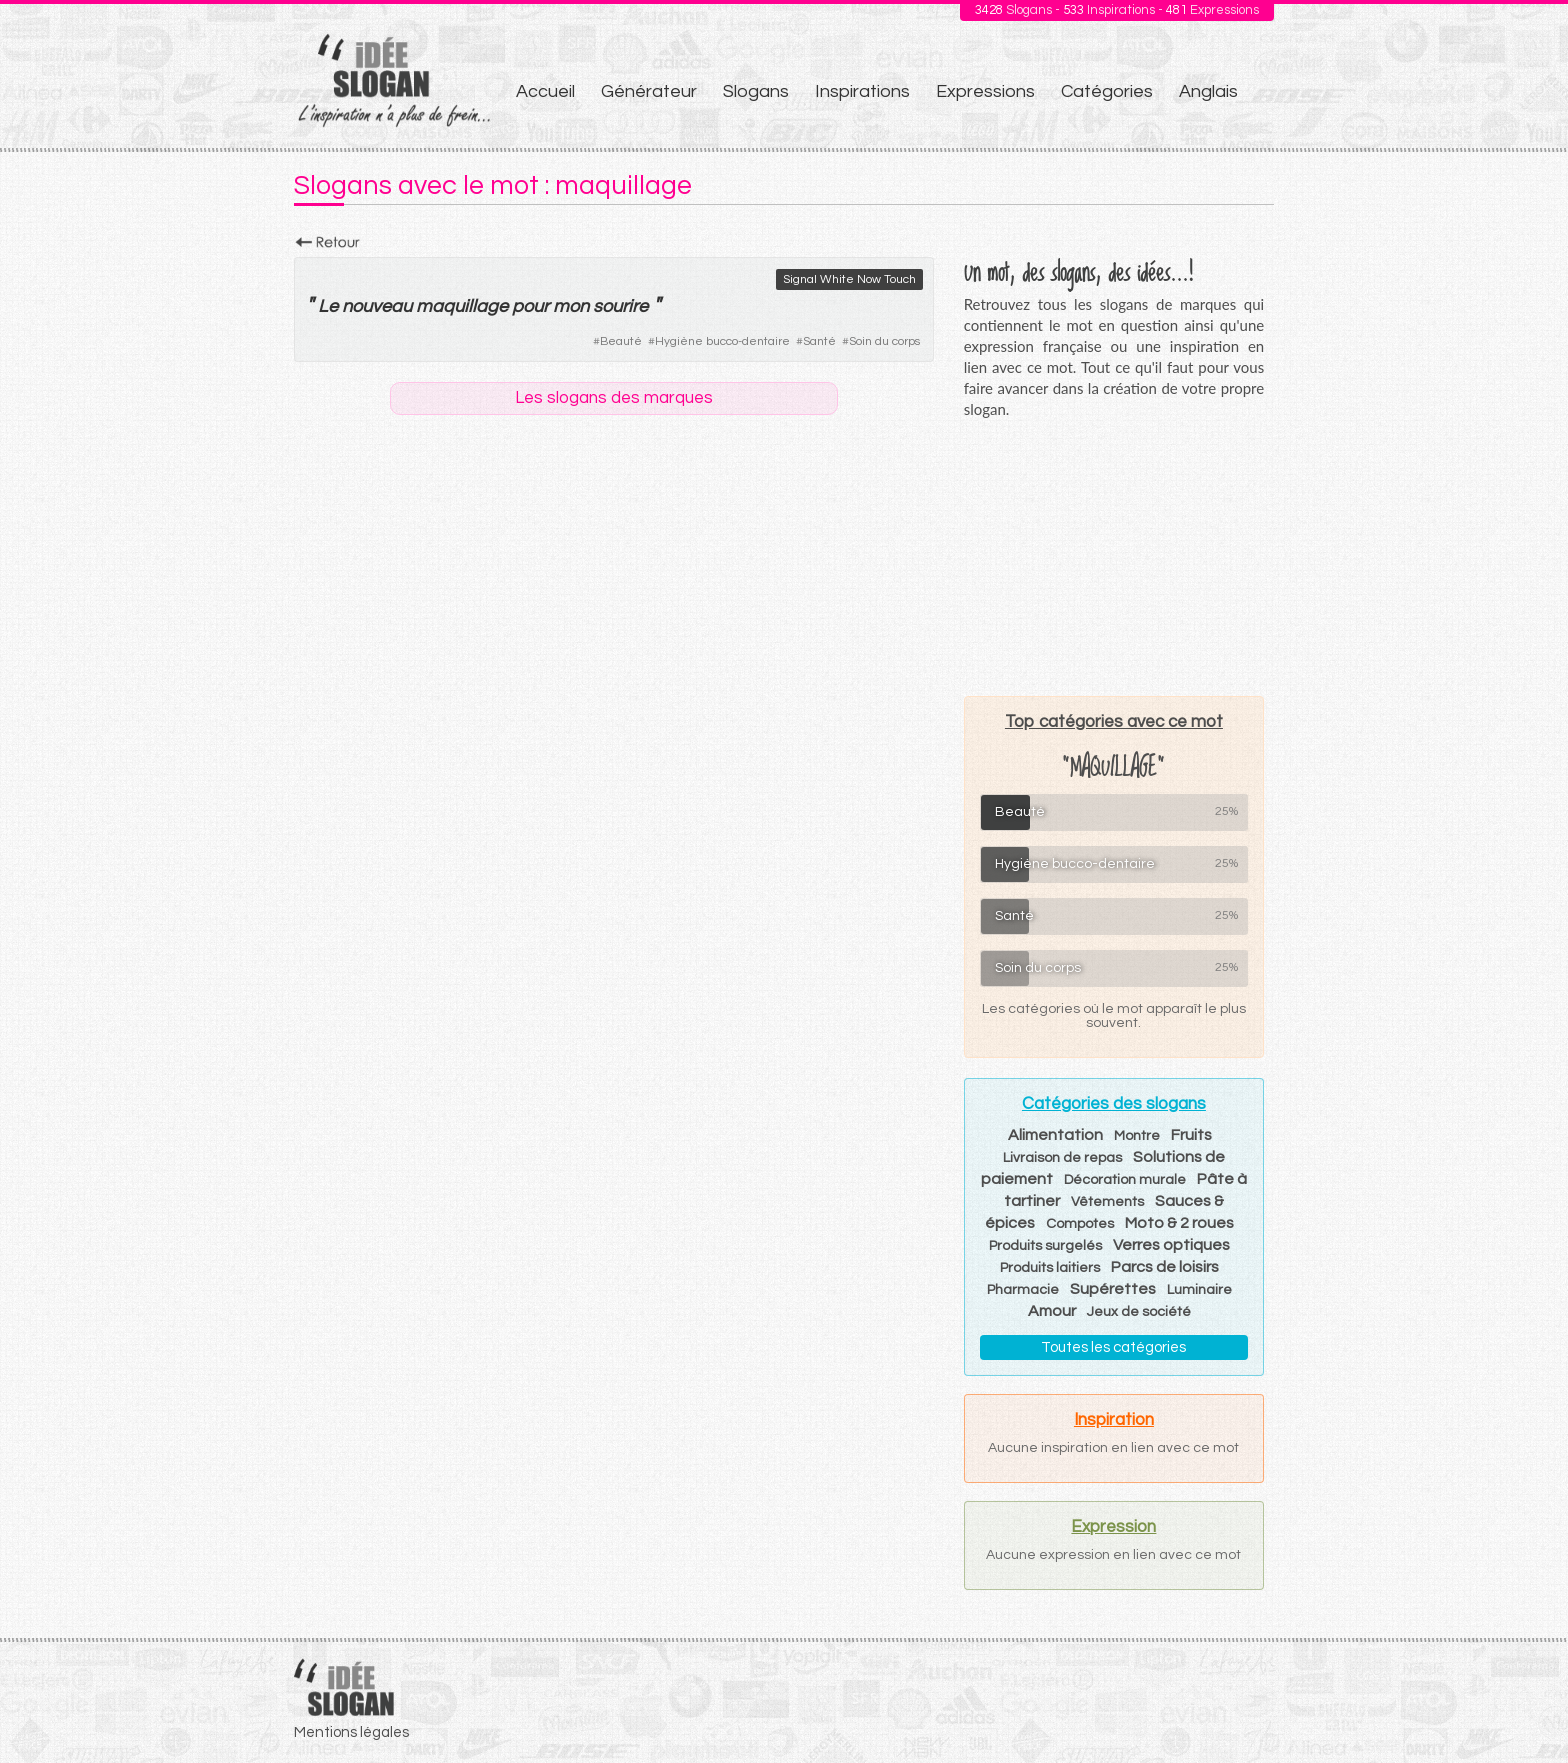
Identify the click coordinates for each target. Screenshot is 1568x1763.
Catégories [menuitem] (1107, 91)
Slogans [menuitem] (756, 91)
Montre (1137, 1136)
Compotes (1080, 1224)
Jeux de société (1139, 1312)
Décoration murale (1125, 1180)
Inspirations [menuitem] (862, 91)
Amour (1052, 1311)
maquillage (462, 306)
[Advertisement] (1114, 557)
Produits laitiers (1050, 1268)
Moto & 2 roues (1179, 1223)
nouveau (377, 306)
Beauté (621, 341)
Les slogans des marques (614, 398)
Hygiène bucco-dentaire (722, 341)
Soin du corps (884, 341)
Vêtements (1107, 1202)
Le (328, 306)
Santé (819, 341)
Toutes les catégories (1113, 1347)
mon (571, 306)
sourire (620, 306)
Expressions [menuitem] (985, 91)
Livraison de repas (1062, 1158)
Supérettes (1113, 1289)
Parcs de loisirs (1165, 1267)
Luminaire (1199, 1290)
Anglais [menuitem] (1208, 91)
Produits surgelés (1045, 1246)
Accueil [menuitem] (545, 91)
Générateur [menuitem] (649, 91)
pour (530, 306)
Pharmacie (1023, 1290)
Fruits (1191, 1135)
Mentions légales (351, 1732)
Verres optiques (1171, 1245)
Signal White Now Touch (849, 279)
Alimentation (1055, 1135)
